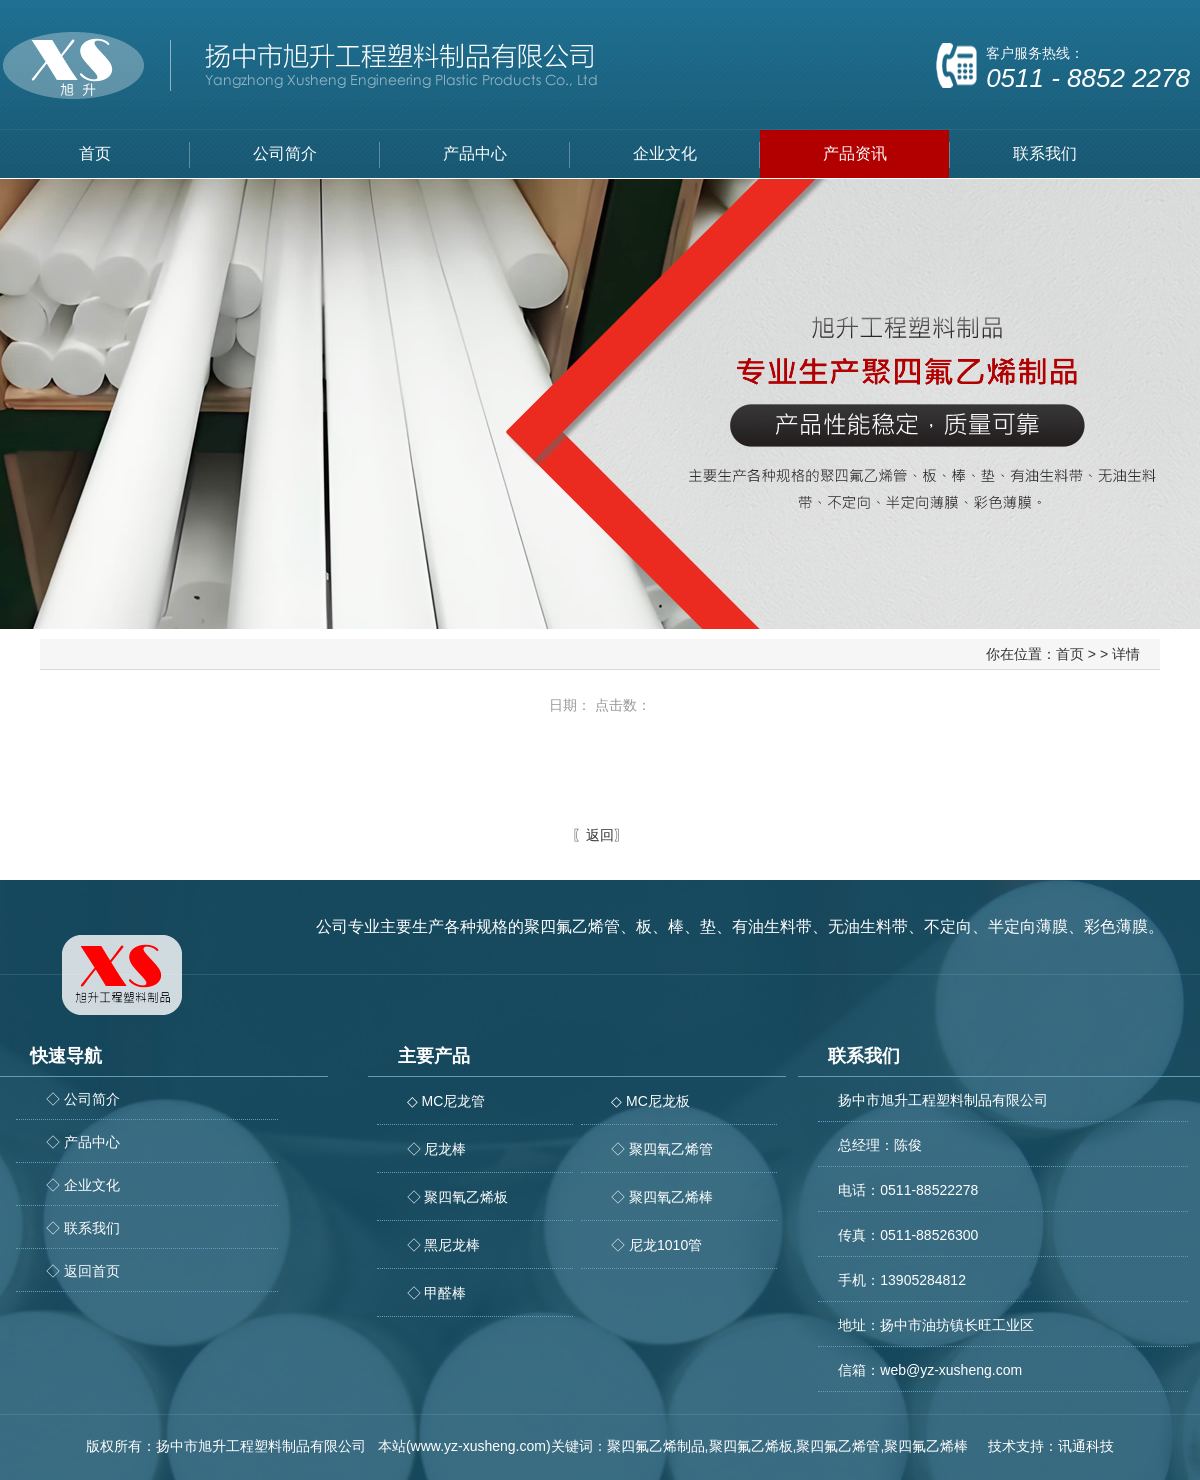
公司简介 (285, 153)
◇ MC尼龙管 (446, 1101)
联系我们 (1045, 153)
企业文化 (665, 153)
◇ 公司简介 (83, 1099)
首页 (95, 153)
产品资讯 (855, 153)
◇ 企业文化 (83, 1185)
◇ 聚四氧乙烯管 (662, 1149)
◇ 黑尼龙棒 (444, 1245)
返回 (600, 835)
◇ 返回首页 (83, 1271)
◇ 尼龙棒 (437, 1149)
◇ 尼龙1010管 (656, 1245)
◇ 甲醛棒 (437, 1293)
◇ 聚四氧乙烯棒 (662, 1197)
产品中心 (475, 153)
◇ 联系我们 (83, 1228)
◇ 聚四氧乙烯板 (458, 1197)
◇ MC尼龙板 (650, 1101)
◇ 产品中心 (83, 1142)
